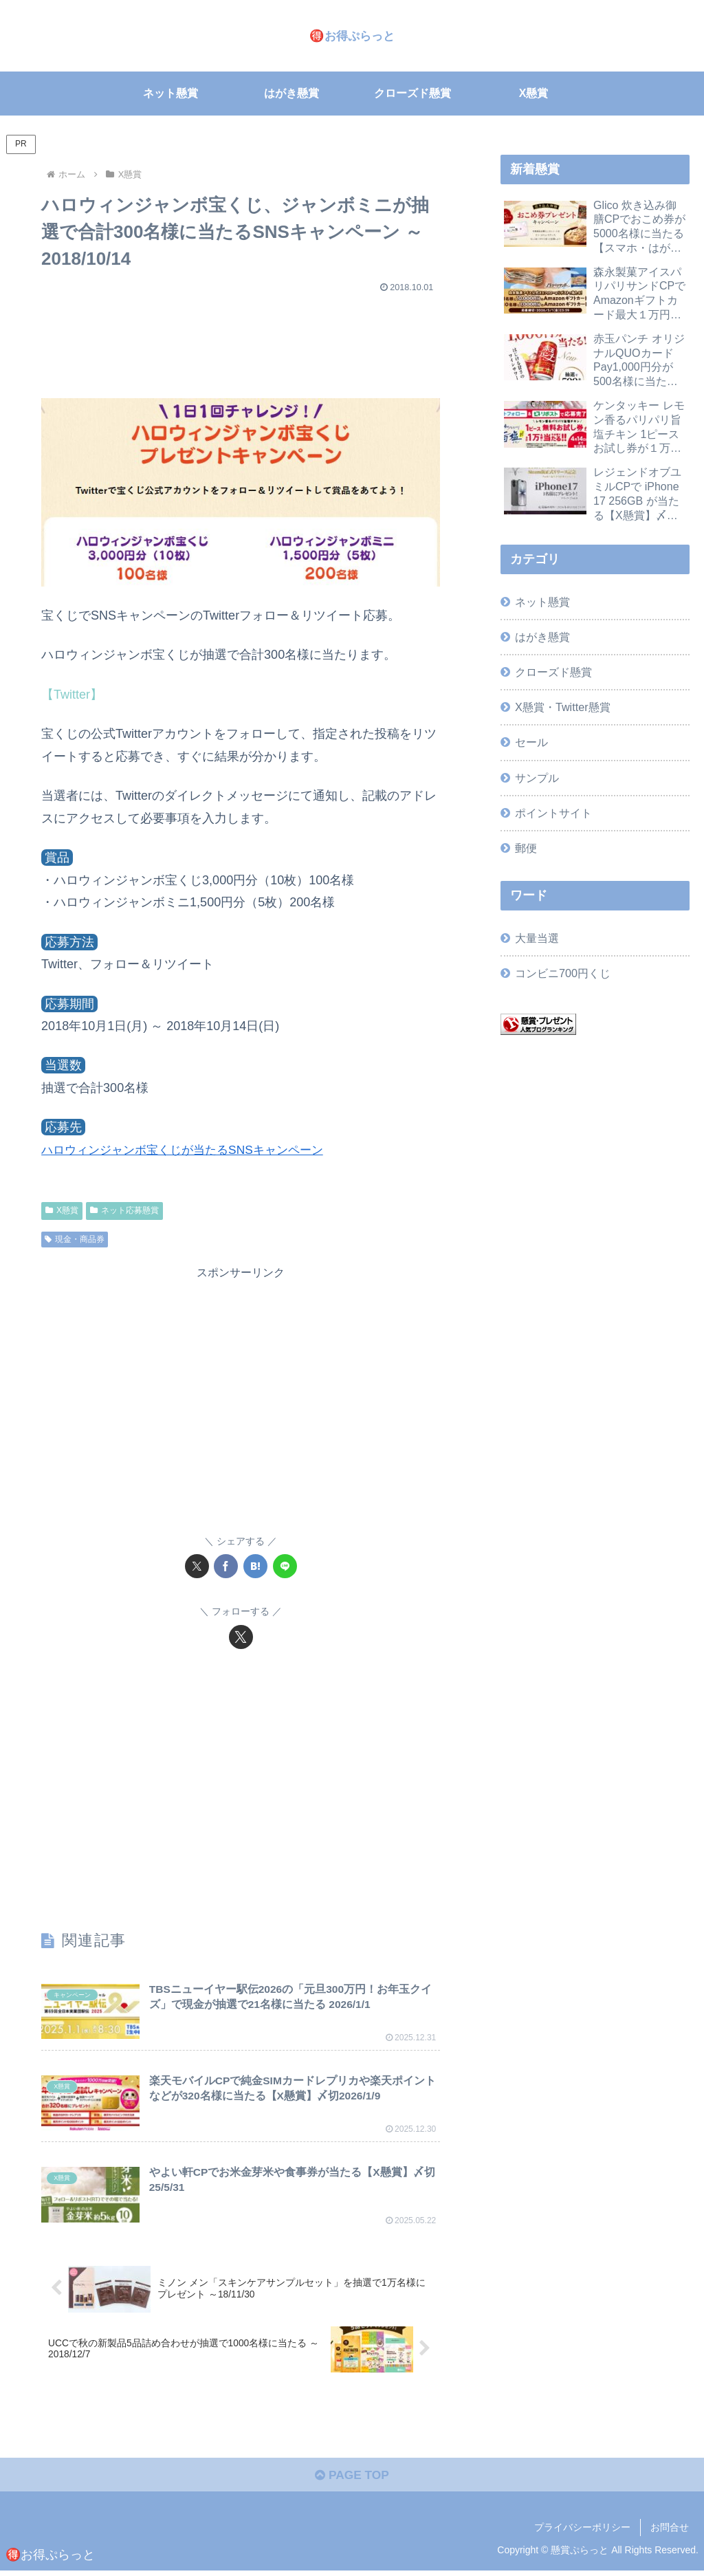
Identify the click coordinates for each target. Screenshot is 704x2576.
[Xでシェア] (197, 1566)
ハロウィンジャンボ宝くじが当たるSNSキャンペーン (190, 1150)
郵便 (526, 848)
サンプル (537, 778)
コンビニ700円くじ (562, 973)
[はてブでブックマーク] (255, 1566)
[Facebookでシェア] (226, 1566)
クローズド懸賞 (553, 672)
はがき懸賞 (542, 637)
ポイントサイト (553, 813)
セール (531, 742)
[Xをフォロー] (241, 1637)
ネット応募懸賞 (124, 1210)
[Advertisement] (240, 339)
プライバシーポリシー (582, 2532)
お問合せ (669, 2532)
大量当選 (537, 938)
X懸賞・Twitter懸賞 (562, 707)
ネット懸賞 (542, 602)
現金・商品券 (74, 1239)
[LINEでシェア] (285, 1566)
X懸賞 (61, 1210)
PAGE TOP (352, 2480)
